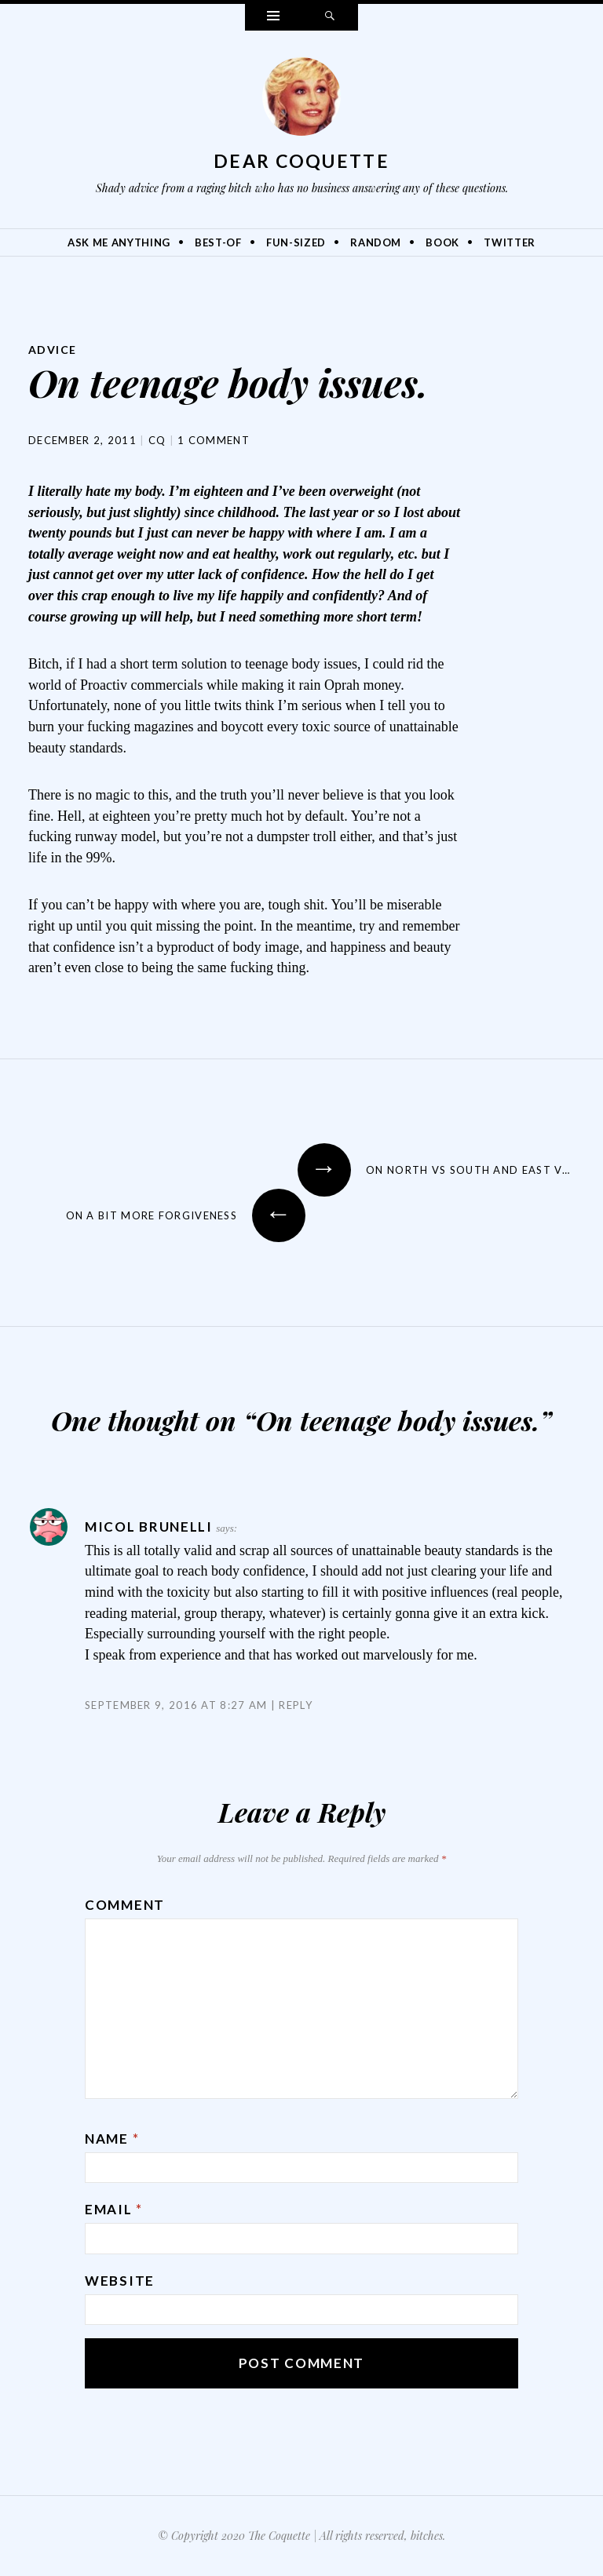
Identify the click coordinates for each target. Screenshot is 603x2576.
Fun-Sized (296, 242)
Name (112, 2138)
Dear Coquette (301, 161)
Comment (125, 1904)
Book (442, 242)
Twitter (509, 242)
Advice (52, 349)
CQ (157, 440)
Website (120, 2280)
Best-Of (218, 242)
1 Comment (213, 440)
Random (375, 242)
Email (114, 2209)
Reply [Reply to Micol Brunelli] (295, 1705)
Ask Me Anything (119, 242)
